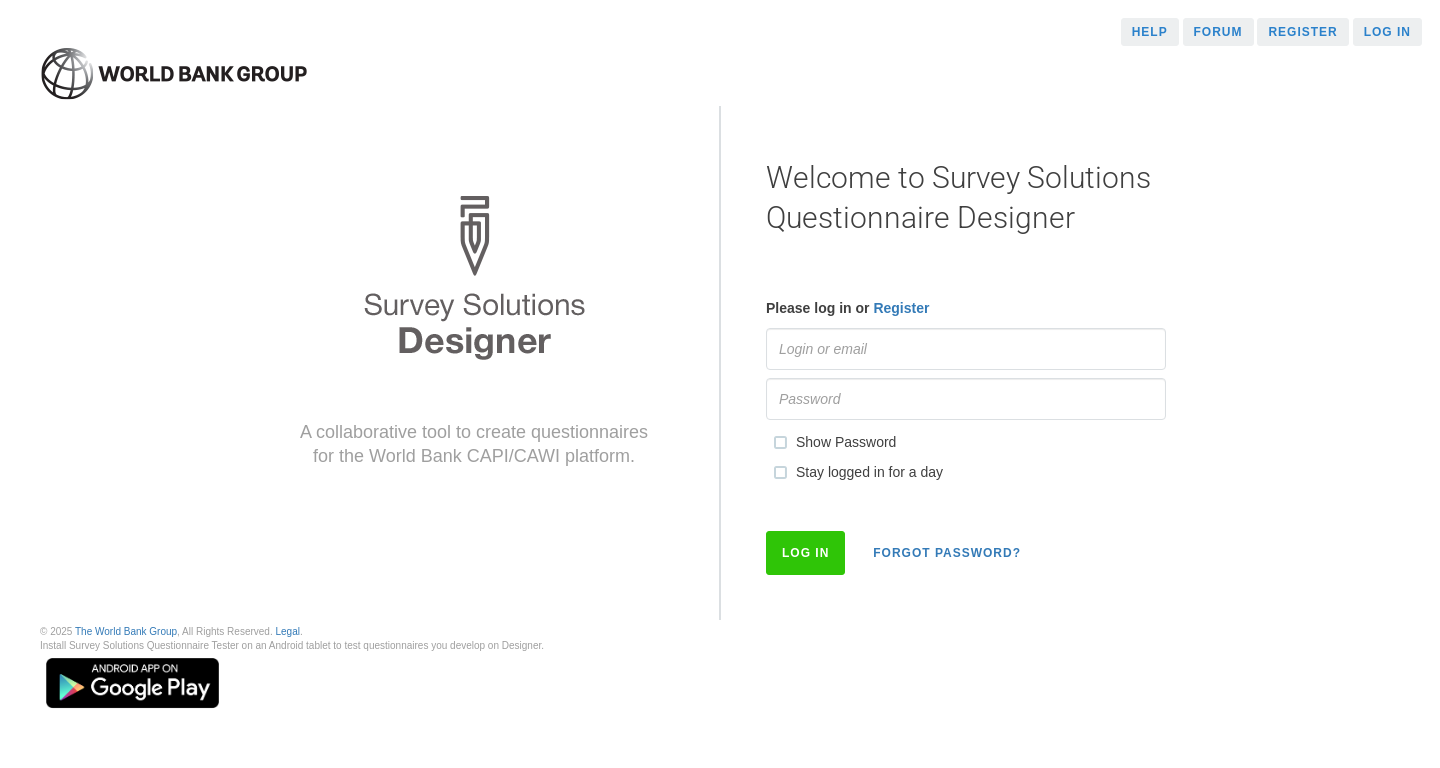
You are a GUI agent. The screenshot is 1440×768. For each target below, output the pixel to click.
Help (1150, 32)
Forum (1218, 32)
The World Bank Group (126, 631)
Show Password (831, 443)
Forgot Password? (947, 553)
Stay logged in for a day (854, 473)
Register (1302, 32)
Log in (1387, 32)
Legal (287, 631)
